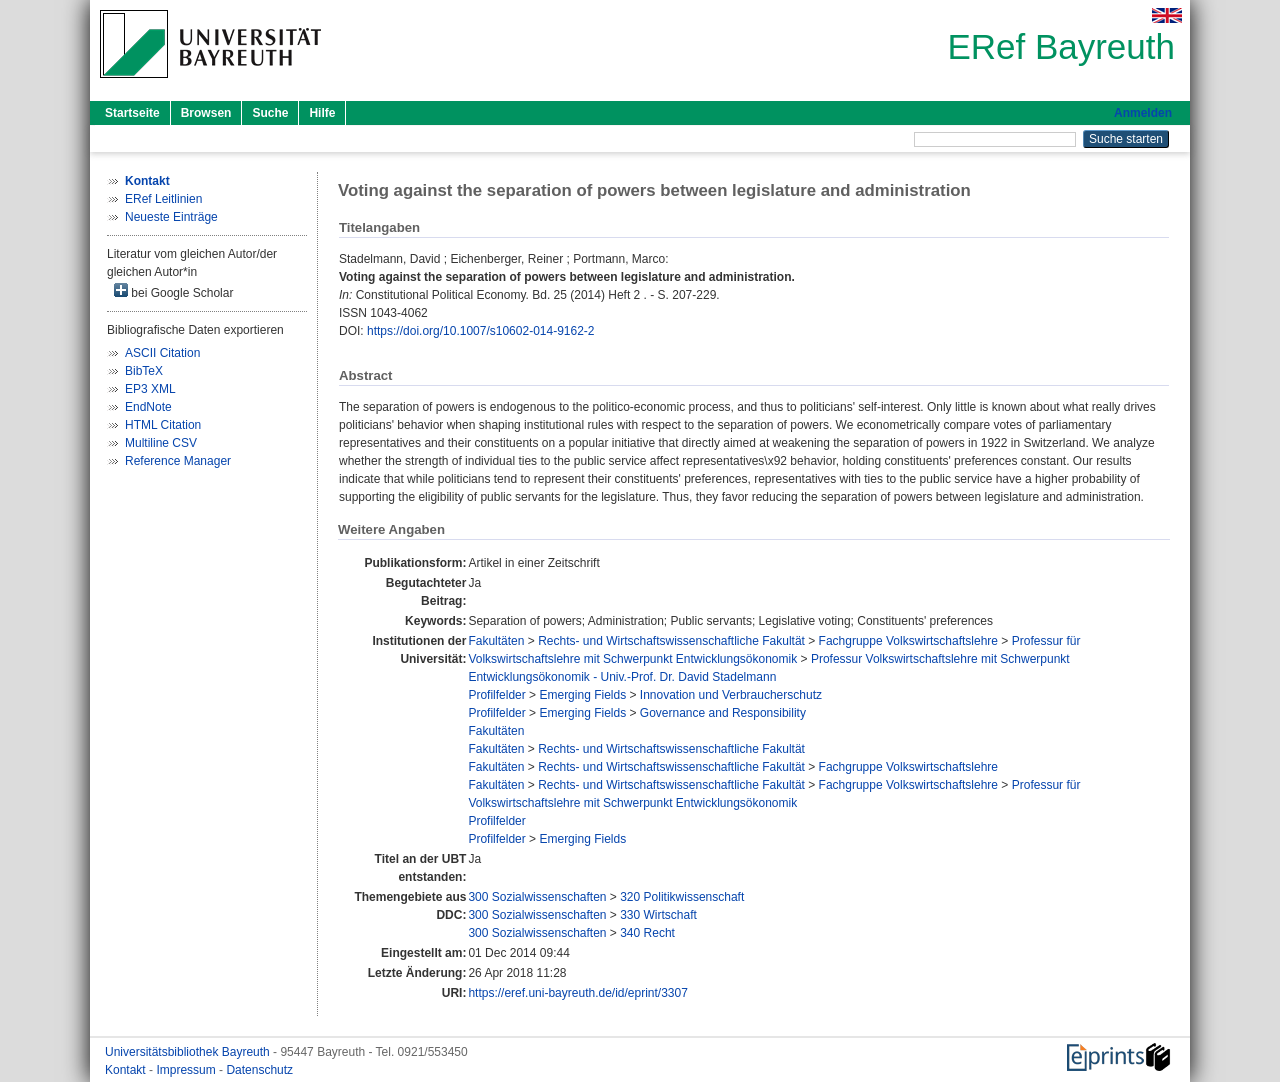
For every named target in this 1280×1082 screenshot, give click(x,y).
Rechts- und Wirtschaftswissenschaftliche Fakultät (671, 641)
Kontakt (127, 1070)
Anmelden (1143, 113)
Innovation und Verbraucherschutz (731, 695)
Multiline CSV (161, 443)
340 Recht (647, 933)
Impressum (187, 1070)
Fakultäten (496, 641)
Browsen (206, 113)
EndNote (148, 407)
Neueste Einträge (171, 217)
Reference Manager (178, 461)
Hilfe (322, 113)
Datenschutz (259, 1070)
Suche (270, 113)
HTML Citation (163, 425)
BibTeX (144, 371)
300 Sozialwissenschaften (537, 897)
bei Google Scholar (173, 291)
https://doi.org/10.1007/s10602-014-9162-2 (481, 331)
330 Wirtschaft (658, 915)
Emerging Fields (582, 695)
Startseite (132, 113)
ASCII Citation (162, 353)
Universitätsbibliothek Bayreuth (189, 1052)
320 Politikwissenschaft (682, 897)
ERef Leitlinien (163, 199)
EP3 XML (150, 389)
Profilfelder (496, 695)
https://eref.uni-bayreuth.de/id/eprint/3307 (577, 993)
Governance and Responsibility (723, 713)
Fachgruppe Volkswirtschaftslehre (908, 641)
